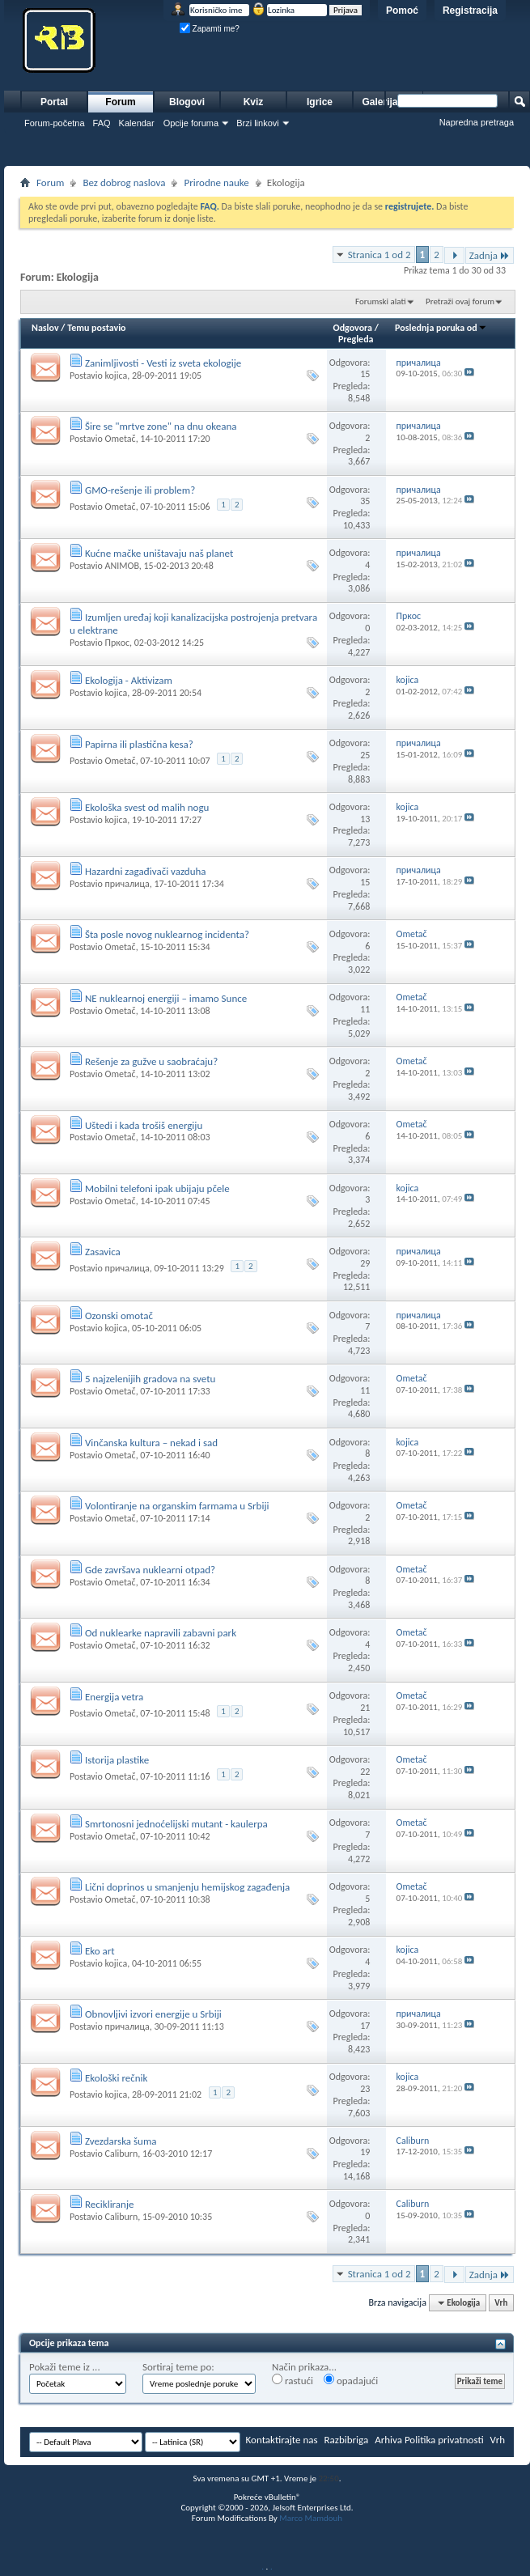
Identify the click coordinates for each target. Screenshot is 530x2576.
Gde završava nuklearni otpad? (150, 1570)
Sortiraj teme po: (178, 2367)
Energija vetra (114, 1697)
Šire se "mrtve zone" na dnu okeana (161, 426)
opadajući (351, 2380)
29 (365, 1263)
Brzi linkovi (257, 123)
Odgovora (353, 327)
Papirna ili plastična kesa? (139, 744)
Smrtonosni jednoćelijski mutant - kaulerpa (176, 1824)
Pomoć (402, 10)
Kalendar (137, 123)
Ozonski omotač (119, 1315)
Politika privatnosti (444, 2440)
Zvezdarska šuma (121, 2141)
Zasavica (103, 1252)
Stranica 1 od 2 (379, 254)
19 (365, 2152)
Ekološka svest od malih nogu (147, 807)
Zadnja (489, 255)
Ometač (119, 438)
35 (365, 501)
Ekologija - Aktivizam (128, 680)
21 (365, 1707)
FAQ (102, 123)
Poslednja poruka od (441, 327)
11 (365, 1009)
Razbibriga (346, 2440)
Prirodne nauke (216, 182)
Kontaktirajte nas (282, 2440)
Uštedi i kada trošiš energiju (143, 1125)
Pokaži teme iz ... (64, 2367)
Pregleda (356, 339)
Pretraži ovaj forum (460, 301)
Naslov (45, 327)
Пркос (116, 642)
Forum (120, 102)
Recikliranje (109, 2204)
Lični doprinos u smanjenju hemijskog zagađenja (187, 1887)
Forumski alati (380, 301)
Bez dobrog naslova (124, 182)
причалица (126, 883)
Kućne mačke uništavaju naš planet (159, 553)
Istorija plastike (117, 1760)
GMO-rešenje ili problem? (140, 490)
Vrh (500, 2303)
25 (365, 755)
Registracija (470, 10)
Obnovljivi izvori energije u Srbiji (153, 2014)
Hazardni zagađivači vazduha (145, 871)
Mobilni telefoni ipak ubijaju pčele (157, 1188)
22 (365, 1771)
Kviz (254, 102)
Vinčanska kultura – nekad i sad (151, 1443)
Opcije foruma (190, 123)
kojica (115, 375)
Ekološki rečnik (116, 2078)
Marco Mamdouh (310, 2518)
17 (365, 2025)
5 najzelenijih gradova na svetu (150, 1379)
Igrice (320, 102)
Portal (54, 102)
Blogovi (187, 102)
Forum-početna (54, 123)
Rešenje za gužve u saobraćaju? (151, 1061)
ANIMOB (121, 565)
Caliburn (121, 2153)
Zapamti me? (210, 28)
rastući (292, 2380)
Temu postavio (96, 327)
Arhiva (388, 2440)
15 (365, 374)
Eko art (100, 1951)
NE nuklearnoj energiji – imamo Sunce (166, 998)
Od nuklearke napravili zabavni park (160, 1633)
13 (365, 819)
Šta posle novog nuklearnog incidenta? (167, 934)
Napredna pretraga (476, 122)
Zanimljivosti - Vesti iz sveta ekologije (163, 363)
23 (365, 2088)
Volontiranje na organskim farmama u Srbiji (177, 1506)
